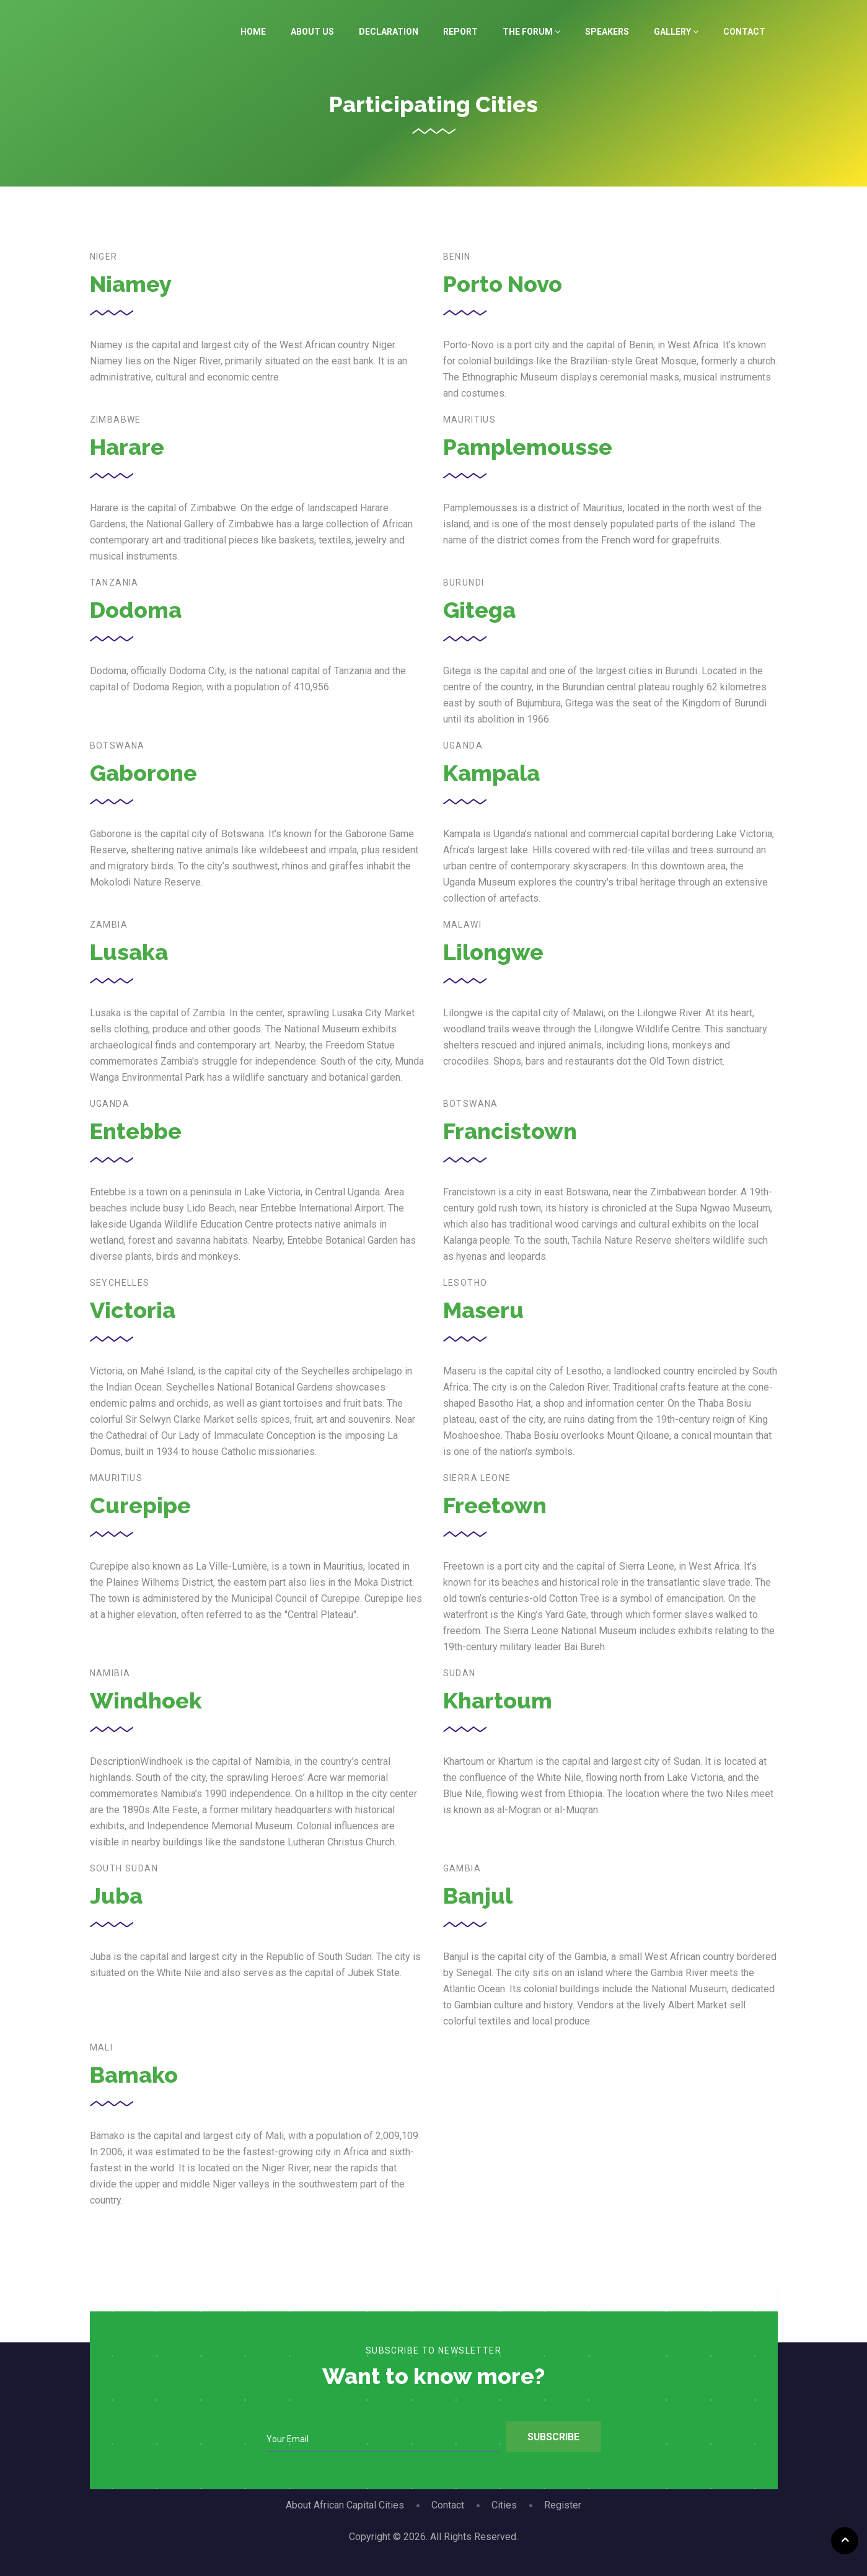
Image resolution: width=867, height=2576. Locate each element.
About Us (312, 32)
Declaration (388, 32)
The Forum (531, 32)
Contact (744, 32)
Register (562, 2505)
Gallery (676, 32)
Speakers (607, 32)
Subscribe (552, 2437)
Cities (504, 2505)
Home (253, 32)
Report (460, 32)
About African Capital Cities (345, 2505)
